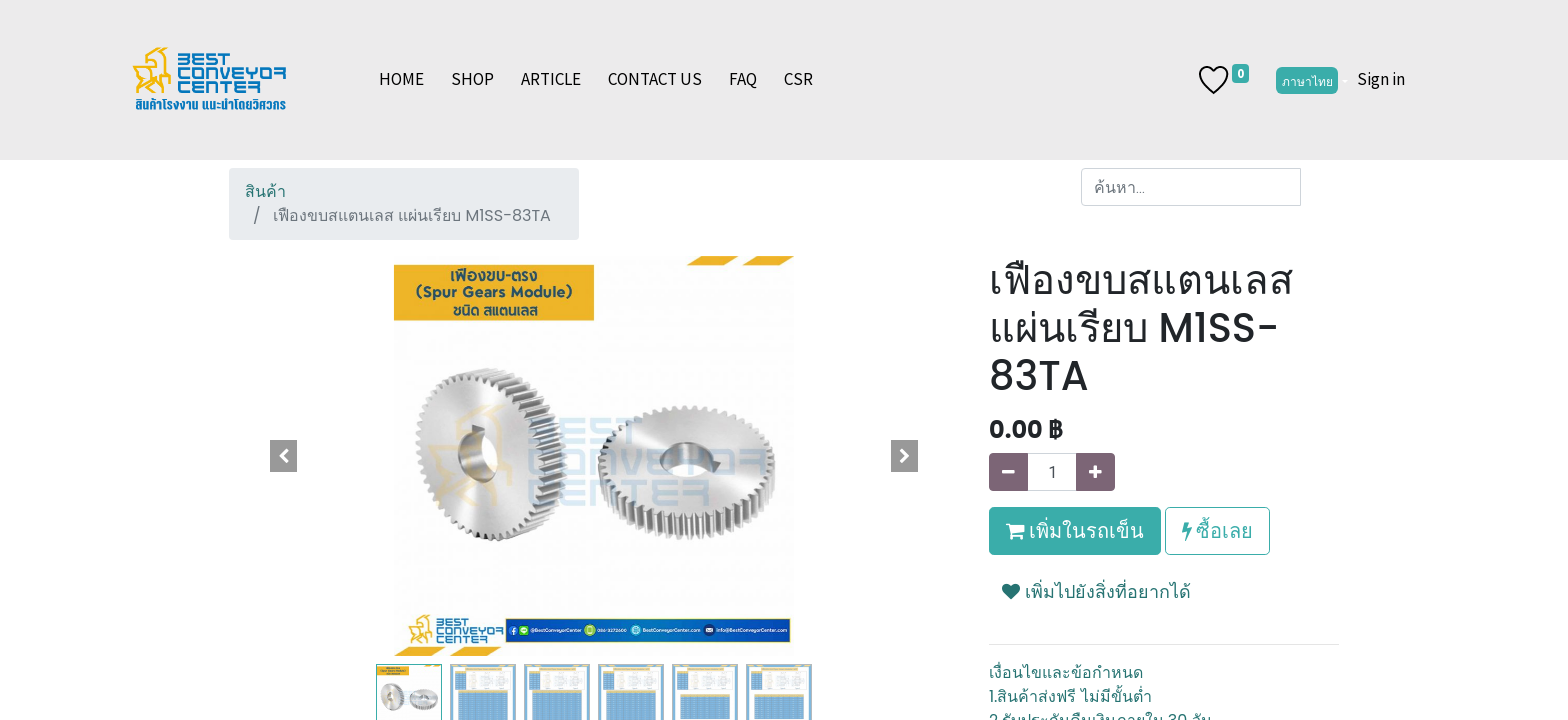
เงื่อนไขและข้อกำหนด (1066, 672)
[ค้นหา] (1319, 187)
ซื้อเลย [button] (1217, 530)
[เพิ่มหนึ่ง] (1095, 472)
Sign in (1381, 79)
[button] (284, 456)
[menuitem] (401, 80)
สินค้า (265, 191)
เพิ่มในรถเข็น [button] (1075, 530)
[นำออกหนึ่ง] (1008, 472)
